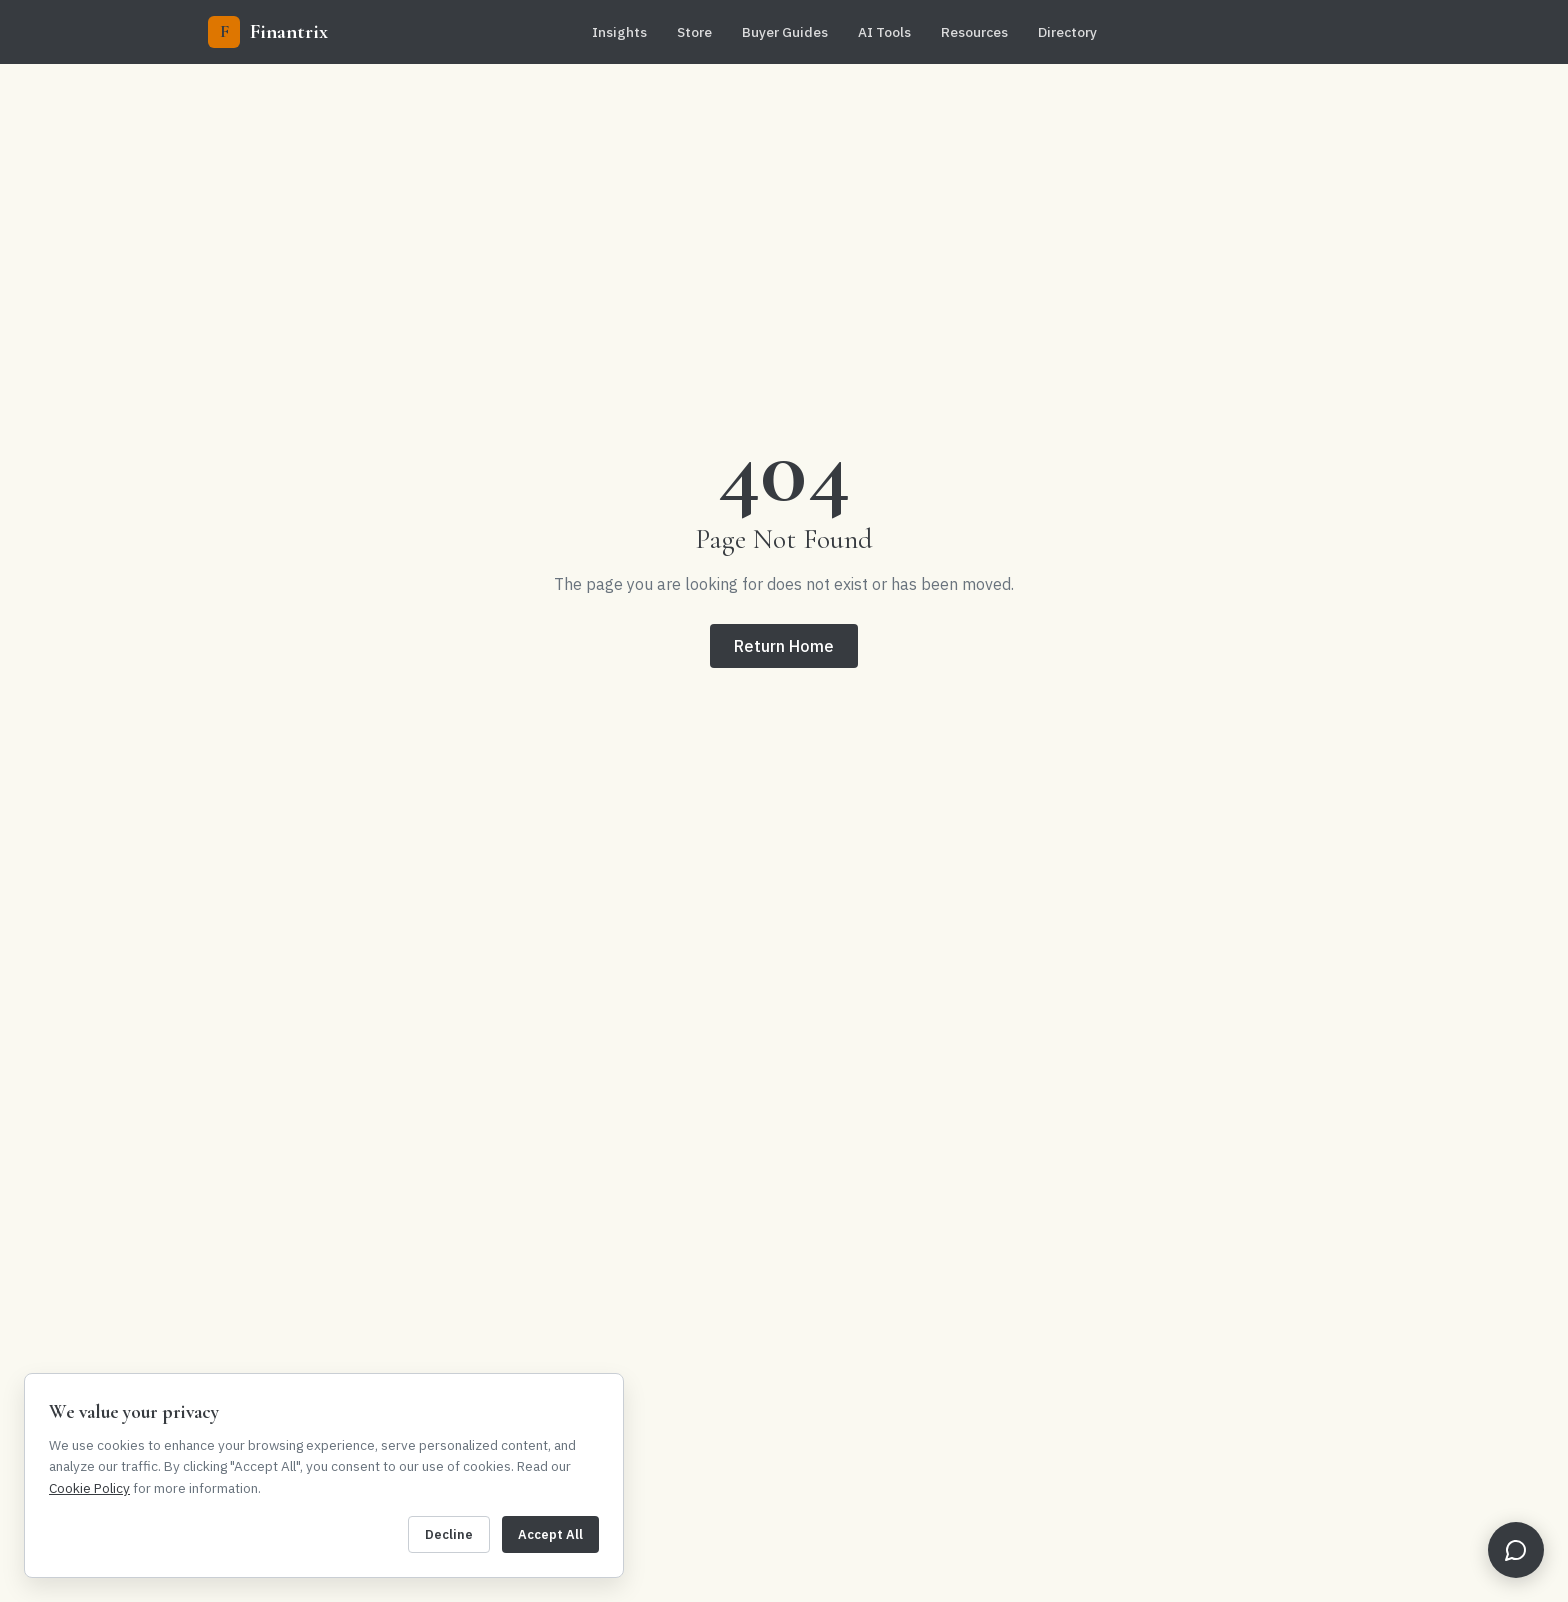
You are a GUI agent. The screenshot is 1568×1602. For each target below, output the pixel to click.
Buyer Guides (785, 32)
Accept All (550, 1534)
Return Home (784, 646)
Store (694, 32)
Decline (449, 1534)
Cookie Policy (89, 1488)
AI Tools (884, 32)
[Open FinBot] (1516, 1550)
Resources (974, 32)
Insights (619, 32)
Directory (1067, 32)
